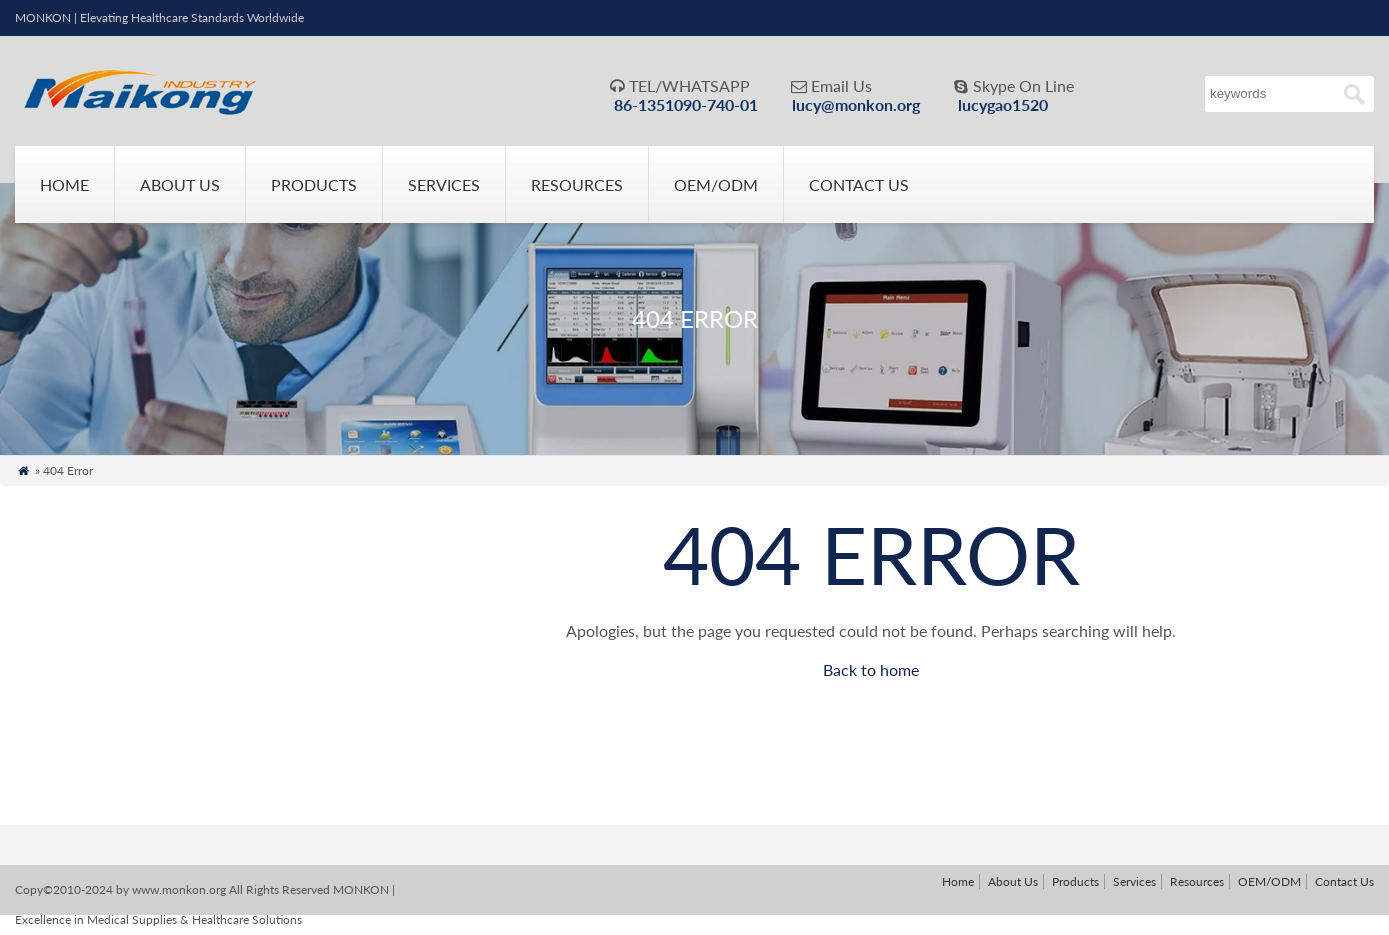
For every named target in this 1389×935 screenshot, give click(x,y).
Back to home (871, 669)
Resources (577, 184)
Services (444, 184)
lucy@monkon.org (856, 104)
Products (314, 184)
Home (64, 184)
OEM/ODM (716, 184)
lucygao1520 (1003, 104)
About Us (180, 184)
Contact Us (859, 184)
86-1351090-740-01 (686, 104)
